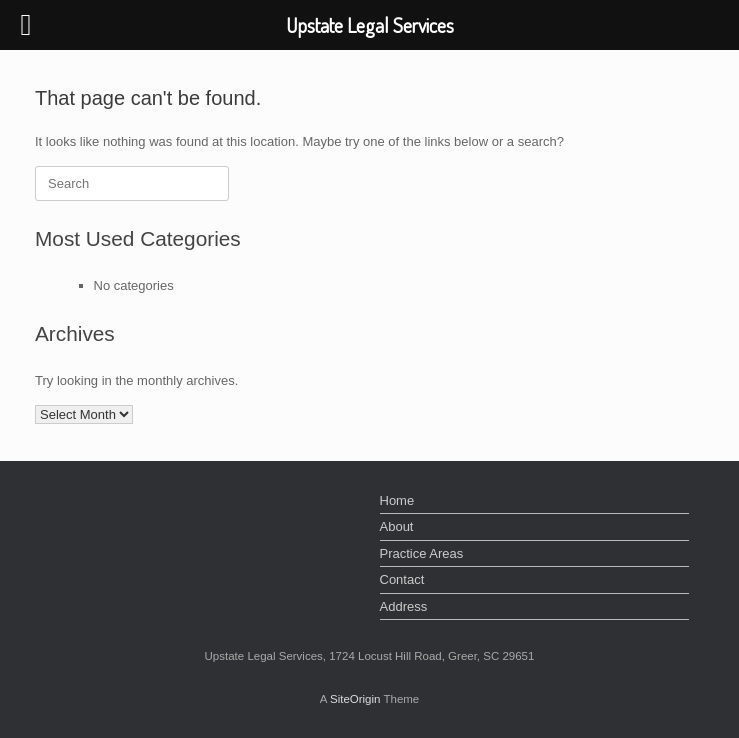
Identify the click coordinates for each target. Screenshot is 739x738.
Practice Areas (422, 553)
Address (404, 606)
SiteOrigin (355, 699)
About (397, 526)
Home (397, 500)
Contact (402, 579)
